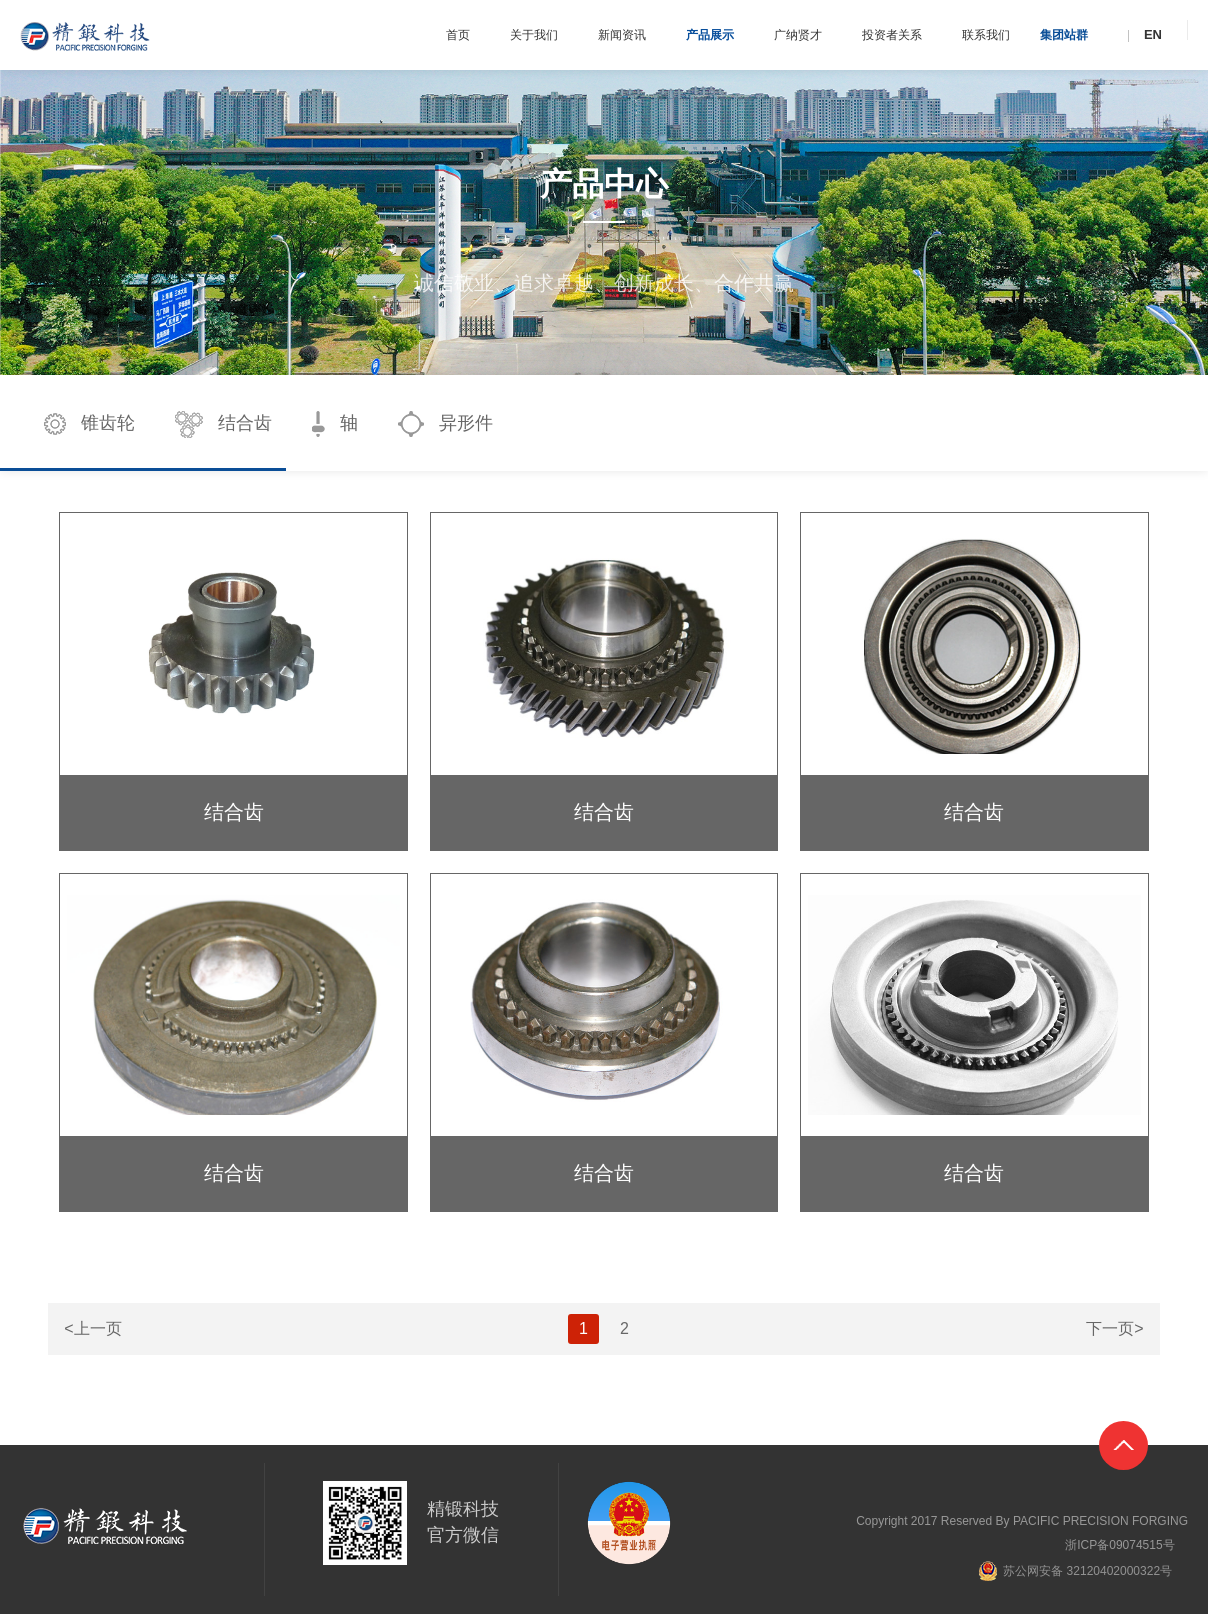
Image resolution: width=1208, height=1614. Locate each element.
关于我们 (534, 35)
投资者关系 (892, 35)
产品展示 (710, 35)
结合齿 (223, 424)
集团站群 (1064, 35)
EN (1153, 34)
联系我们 (986, 35)
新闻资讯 (622, 35)
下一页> (1114, 1328)
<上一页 (92, 1328)
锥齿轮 (89, 424)
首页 (458, 35)
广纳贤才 (798, 35)
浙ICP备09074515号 (1119, 1545)
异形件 (445, 424)
